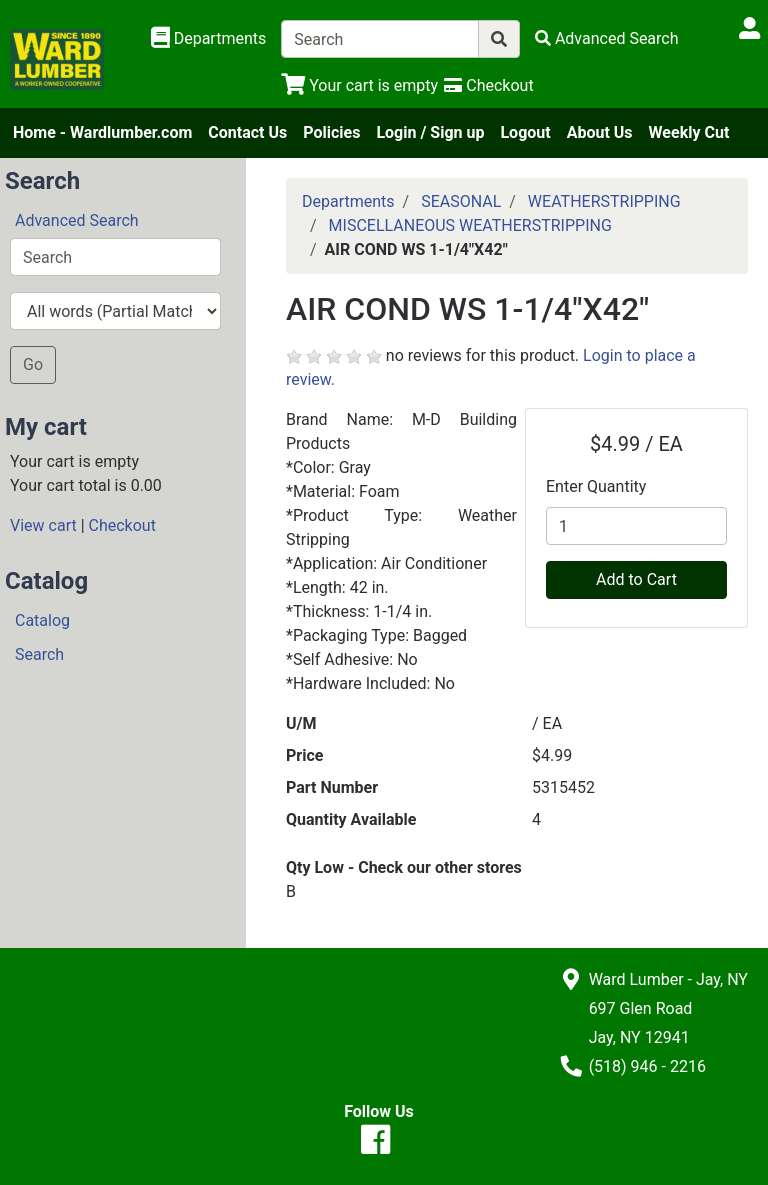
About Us (600, 132)
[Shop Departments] (209, 39)
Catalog (42, 620)
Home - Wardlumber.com (102, 132)
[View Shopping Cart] (359, 85)
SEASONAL (461, 201)
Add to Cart (636, 579)
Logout (525, 132)
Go (33, 364)
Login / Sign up (430, 132)
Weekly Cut (689, 132)
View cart (43, 525)
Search (39, 654)
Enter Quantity (596, 486)
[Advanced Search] (607, 38)
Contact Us (247, 132)
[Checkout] (488, 85)
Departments (348, 201)
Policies (331, 132)
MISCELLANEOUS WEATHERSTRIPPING (470, 225)
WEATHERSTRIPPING (604, 201)
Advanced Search (77, 220)
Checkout (122, 525)
